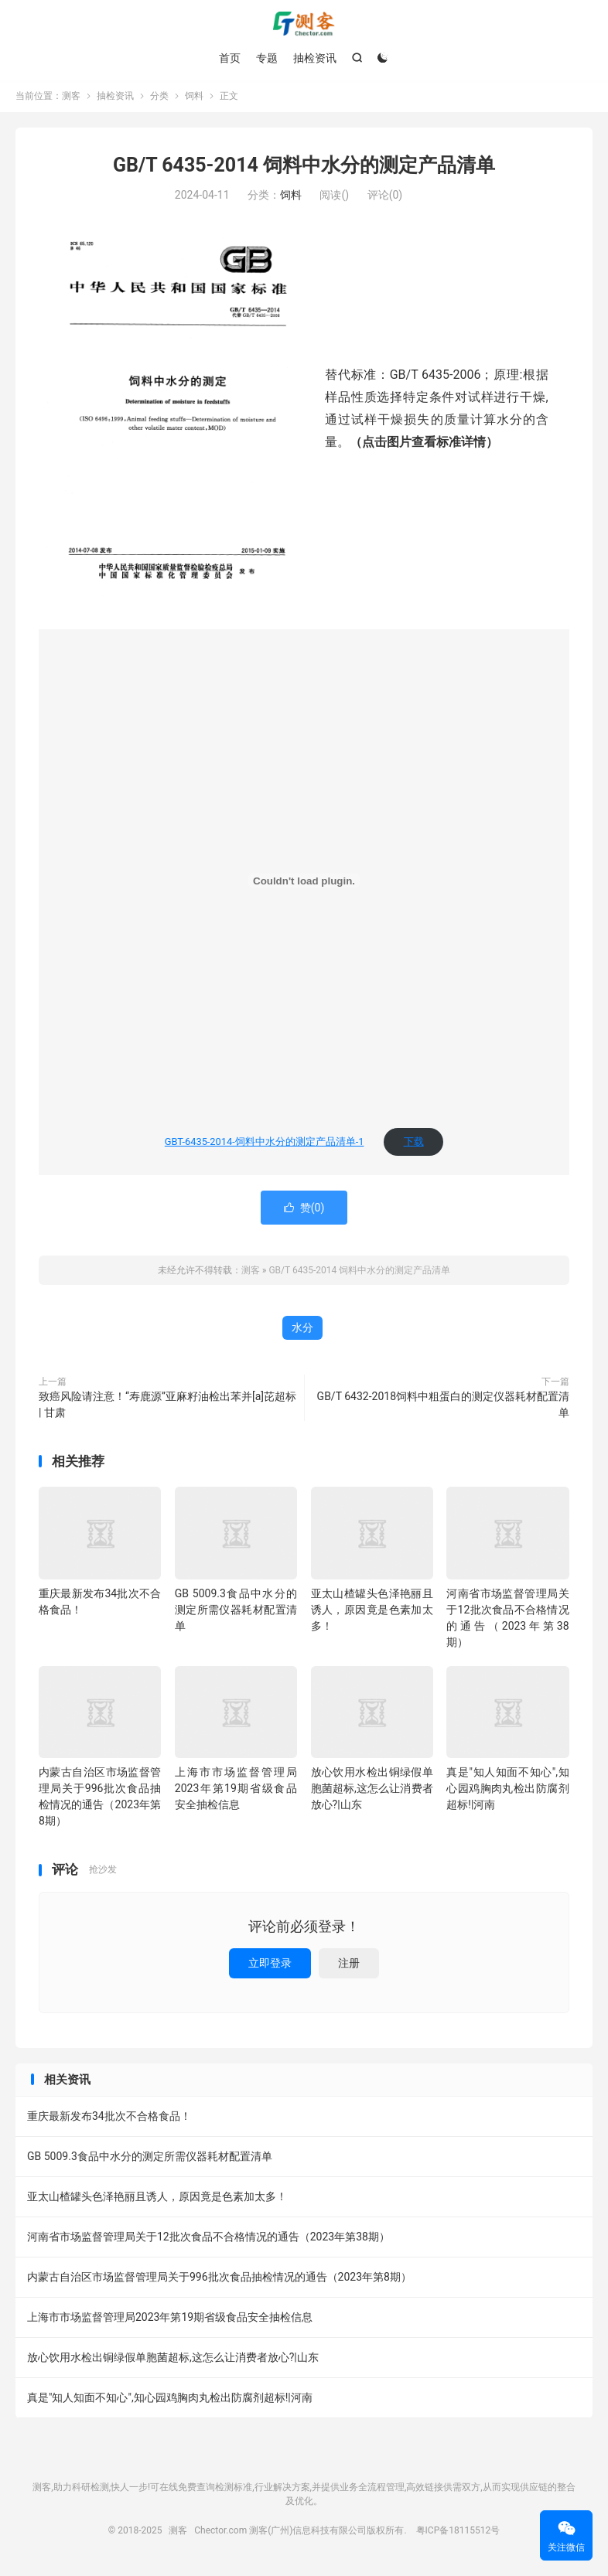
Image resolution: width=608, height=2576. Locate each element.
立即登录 (270, 1964)
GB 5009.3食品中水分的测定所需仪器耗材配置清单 (236, 1611)
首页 (230, 58)
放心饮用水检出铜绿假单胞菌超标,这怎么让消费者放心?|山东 (372, 1789)
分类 (159, 97)
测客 (304, 24)
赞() (304, 1209)
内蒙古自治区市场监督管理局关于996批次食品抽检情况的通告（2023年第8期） (219, 2278)
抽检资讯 (314, 58)
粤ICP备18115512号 (458, 2532)
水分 (302, 1329)
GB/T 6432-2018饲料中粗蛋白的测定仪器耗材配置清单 (443, 1406)
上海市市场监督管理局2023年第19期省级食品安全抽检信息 (236, 1789)
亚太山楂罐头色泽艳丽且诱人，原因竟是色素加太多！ (372, 1611)
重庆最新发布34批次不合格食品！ (109, 2117)
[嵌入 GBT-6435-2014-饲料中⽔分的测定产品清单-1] (304, 882)
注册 (349, 1964)
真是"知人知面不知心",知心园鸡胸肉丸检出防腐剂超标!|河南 (507, 1789)
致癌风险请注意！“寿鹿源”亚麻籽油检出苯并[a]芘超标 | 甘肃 (167, 1406)
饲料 (194, 97)
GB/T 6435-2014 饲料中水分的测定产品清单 (304, 166)
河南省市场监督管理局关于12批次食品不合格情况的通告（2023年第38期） (208, 2238)
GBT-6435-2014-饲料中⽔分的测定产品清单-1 (264, 1143)
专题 (267, 58)
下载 (414, 1143)
